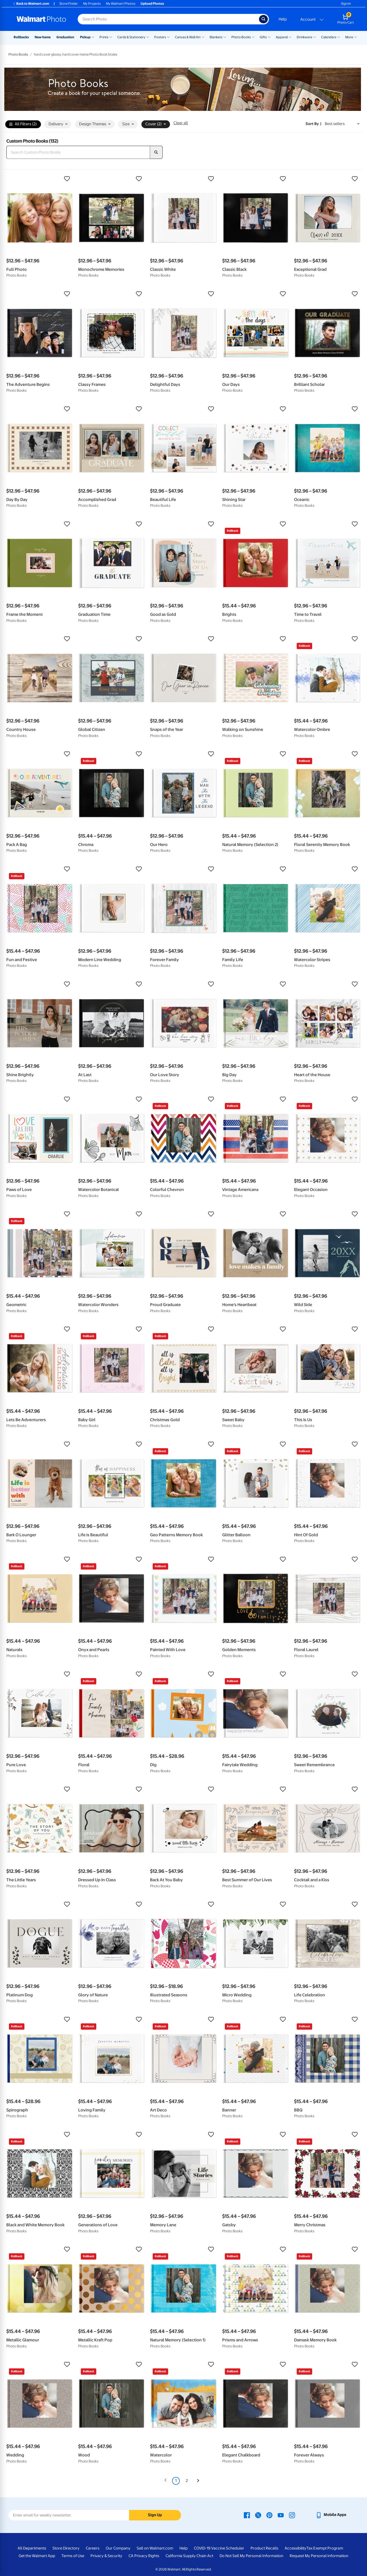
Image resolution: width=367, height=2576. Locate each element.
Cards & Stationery (131, 37)
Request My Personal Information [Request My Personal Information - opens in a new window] (319, 2555)
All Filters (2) (23, 124)
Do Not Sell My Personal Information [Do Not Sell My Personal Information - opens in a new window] (251, 2555)
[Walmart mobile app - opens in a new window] (331, 2514)
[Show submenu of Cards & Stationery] (147, 37)
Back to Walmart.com (31, 4)
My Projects (92, 4)
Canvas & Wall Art (188, 37)
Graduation (65, 37)
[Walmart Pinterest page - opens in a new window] (269, 2514)
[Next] (198, 2481)
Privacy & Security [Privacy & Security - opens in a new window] (106, 2555)
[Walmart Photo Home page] (41, 19)
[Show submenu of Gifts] (269, 37)
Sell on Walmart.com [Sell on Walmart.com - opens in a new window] (155, 2548)
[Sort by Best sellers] (342, 123)
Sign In (346, 4)
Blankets (216, 37)
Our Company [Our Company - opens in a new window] (118, 2548)
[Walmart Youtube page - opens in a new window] (281, 2514)
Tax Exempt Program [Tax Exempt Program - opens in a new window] (324, 2548)
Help (283, 19)
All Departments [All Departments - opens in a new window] (32, 2548)
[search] (156, 152)
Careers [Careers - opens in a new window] (92, 2548)
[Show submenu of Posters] (168, 37)
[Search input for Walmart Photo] (168, 19)
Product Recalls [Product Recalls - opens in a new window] (264, 2548)
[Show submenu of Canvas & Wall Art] (203, 37)
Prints (103, 37)
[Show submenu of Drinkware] (314, 37)
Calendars (328, 37)
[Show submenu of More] (355, 37)
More (349, 37)
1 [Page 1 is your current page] (176, 2480)
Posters (160, 37)
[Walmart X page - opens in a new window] (258, 2514)
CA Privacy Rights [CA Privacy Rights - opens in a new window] (144, 2555)
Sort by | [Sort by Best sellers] (313, 123)
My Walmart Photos (120, 4)
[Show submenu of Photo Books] (253, 37)
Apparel (282, 37)
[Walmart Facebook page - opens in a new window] (247, 2514)
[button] (39, 178)
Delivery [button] (58, 124)
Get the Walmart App (37, 2555)
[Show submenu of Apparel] (290, 37)
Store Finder (68, 4)
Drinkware (304, 37)
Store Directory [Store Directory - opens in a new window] (65, 2548)
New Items (43, 37)
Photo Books (241, 37)
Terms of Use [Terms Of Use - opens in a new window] (72, 2555)
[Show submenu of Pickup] (92, 37)
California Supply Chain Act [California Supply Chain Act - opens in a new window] (189, 2555)
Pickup (85, 37)
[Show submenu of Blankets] (224, 37)
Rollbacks (21, 37)
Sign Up (155, 2515)
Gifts (263, 37)
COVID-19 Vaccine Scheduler (219, 2548)
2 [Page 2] (187, 2480)
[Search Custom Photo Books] (78, 152)
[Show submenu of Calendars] (338, 37)
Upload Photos (152, 4)
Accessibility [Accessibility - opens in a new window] (295, 2548)
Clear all (180, 123)
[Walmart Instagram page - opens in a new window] (292, 2514)
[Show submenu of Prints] (110, 37)
